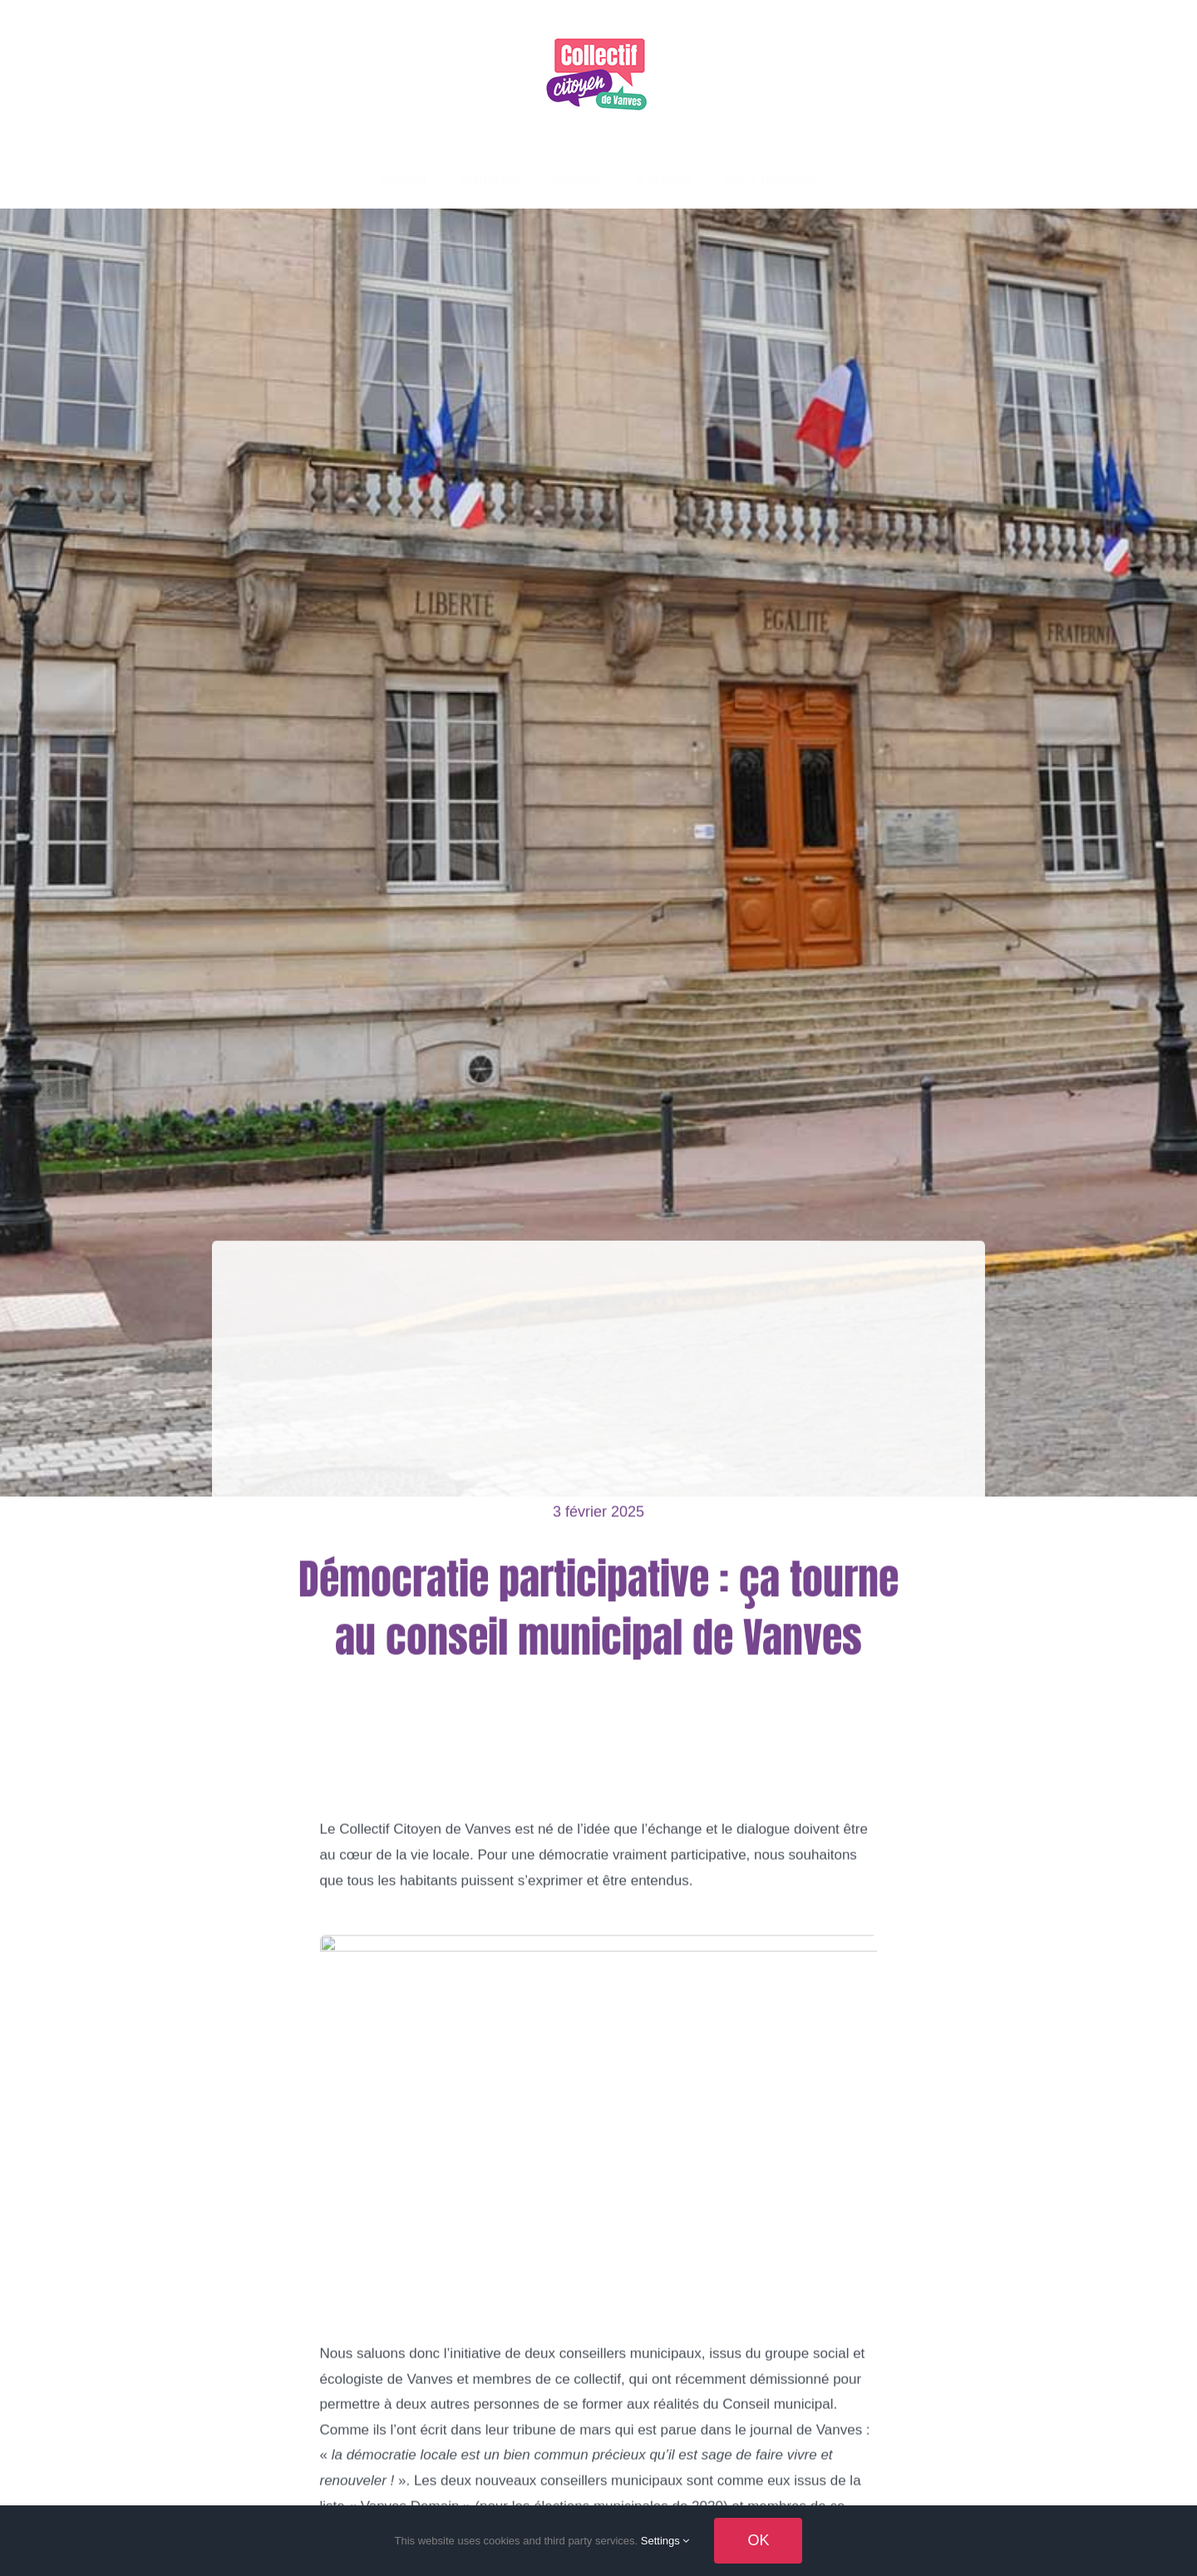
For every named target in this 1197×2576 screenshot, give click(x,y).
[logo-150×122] (598, 32)
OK (758, 2540)
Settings (665, 2540)
